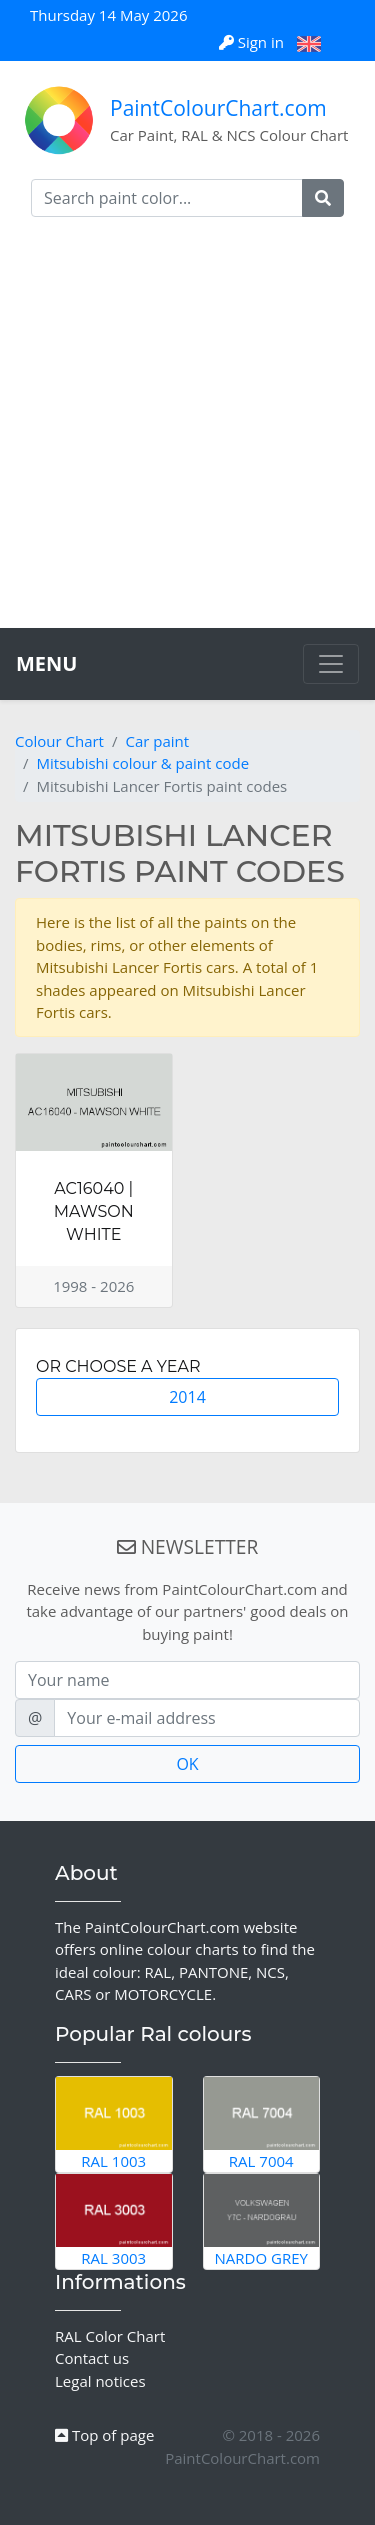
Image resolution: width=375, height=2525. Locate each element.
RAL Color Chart (110, 2336)
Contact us (92, 2358)
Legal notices (100, 2381)
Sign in (253, 42)
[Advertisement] (187, 430)
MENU (46, 663)
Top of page (104, 2435)
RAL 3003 (114, 2221)
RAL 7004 (262, 2124)
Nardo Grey (262, 2221)
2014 (187, 1397)
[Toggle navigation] (331, 664)
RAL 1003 (114, 2124)
